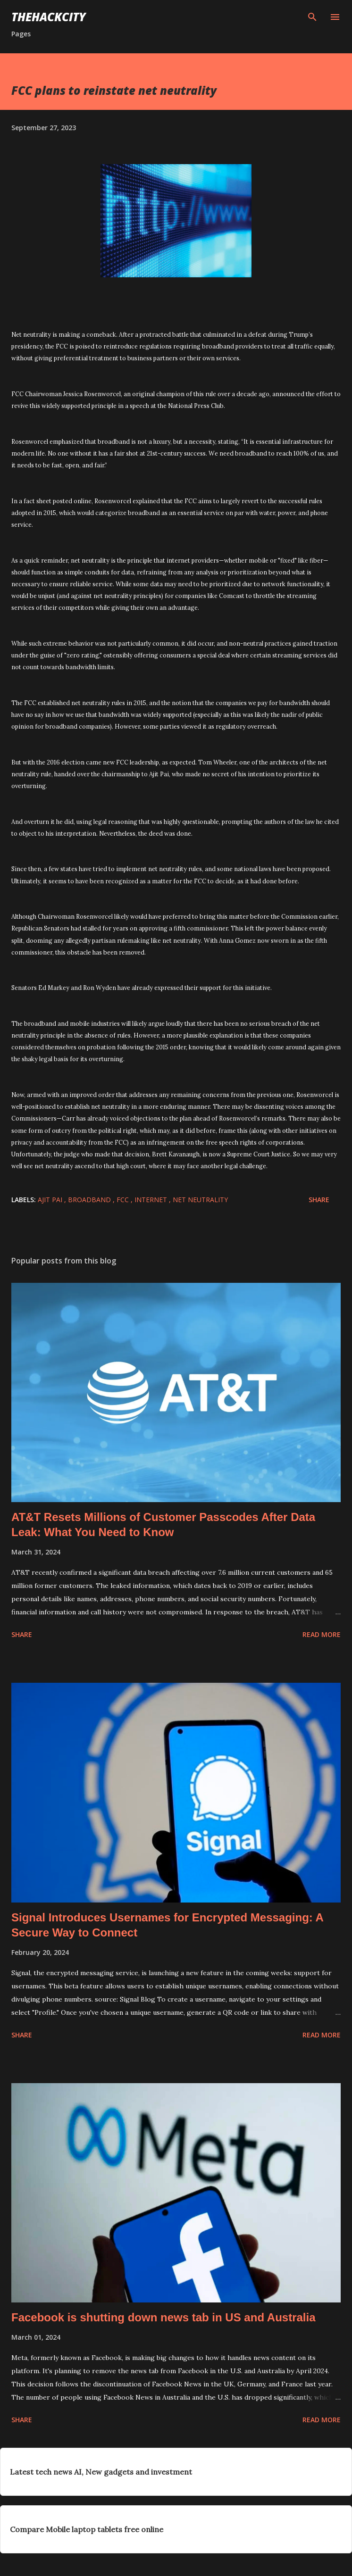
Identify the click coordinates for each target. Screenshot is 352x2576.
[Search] (312, 17)
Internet (151, 1199)
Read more (321, 1634)
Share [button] (319, 1199)
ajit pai (51, 1199)
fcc (124, 1199)
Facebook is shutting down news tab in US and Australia (163, 2317)
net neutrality (200, 1199)
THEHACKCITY (48, 17)
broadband (90, 1199)
